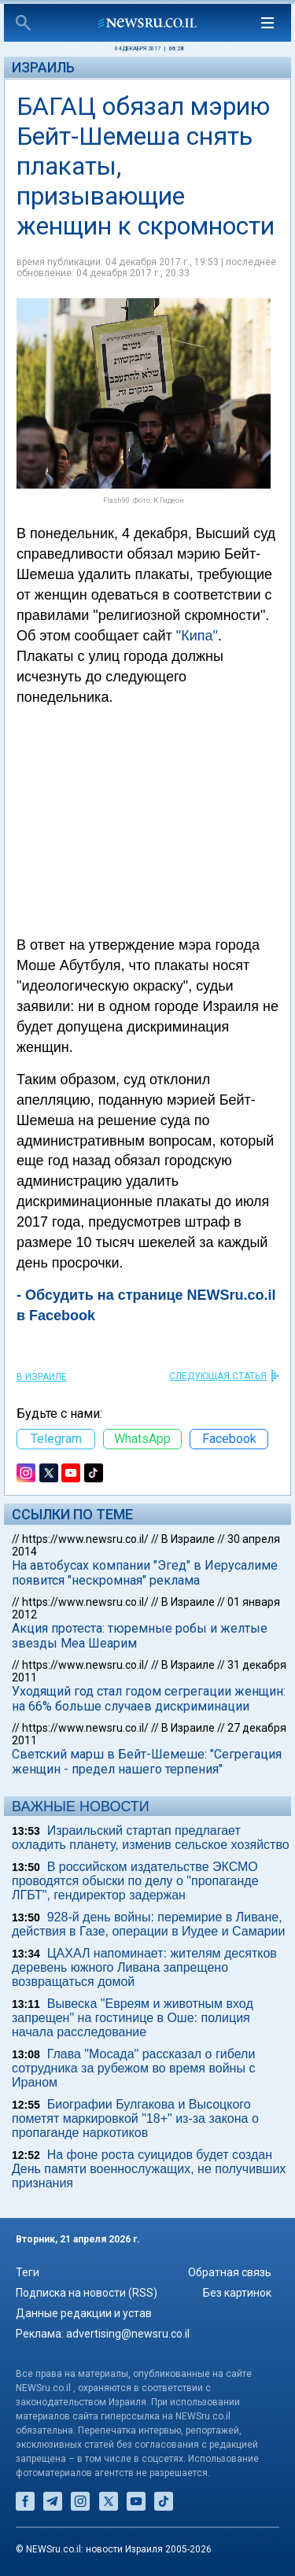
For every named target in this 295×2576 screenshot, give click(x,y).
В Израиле (42, 1376)
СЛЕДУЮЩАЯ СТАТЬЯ (218, 1376)
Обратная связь (229, 2272)
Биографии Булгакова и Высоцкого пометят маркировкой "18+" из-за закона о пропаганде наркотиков (135, 2118)
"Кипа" (197, 636)
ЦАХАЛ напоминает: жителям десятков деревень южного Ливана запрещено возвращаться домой (144, 1967)
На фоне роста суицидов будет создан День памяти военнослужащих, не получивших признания (149, 2169)
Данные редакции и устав (84, 2313)
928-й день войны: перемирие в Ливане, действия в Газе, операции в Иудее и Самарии (148, 1924)
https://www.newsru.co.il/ (85, 1539)
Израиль (43, 67)
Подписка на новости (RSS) (86, 2292)
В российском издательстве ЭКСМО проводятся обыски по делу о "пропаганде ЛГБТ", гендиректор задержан (135, 1881)
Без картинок (237, 2292)
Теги (27, 2272)
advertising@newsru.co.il (128, 2333)
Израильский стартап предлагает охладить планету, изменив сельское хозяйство (150, 1837)
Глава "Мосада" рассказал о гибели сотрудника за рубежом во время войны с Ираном (133, 2068)
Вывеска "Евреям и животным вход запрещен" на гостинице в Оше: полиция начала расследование (132, 2018)
